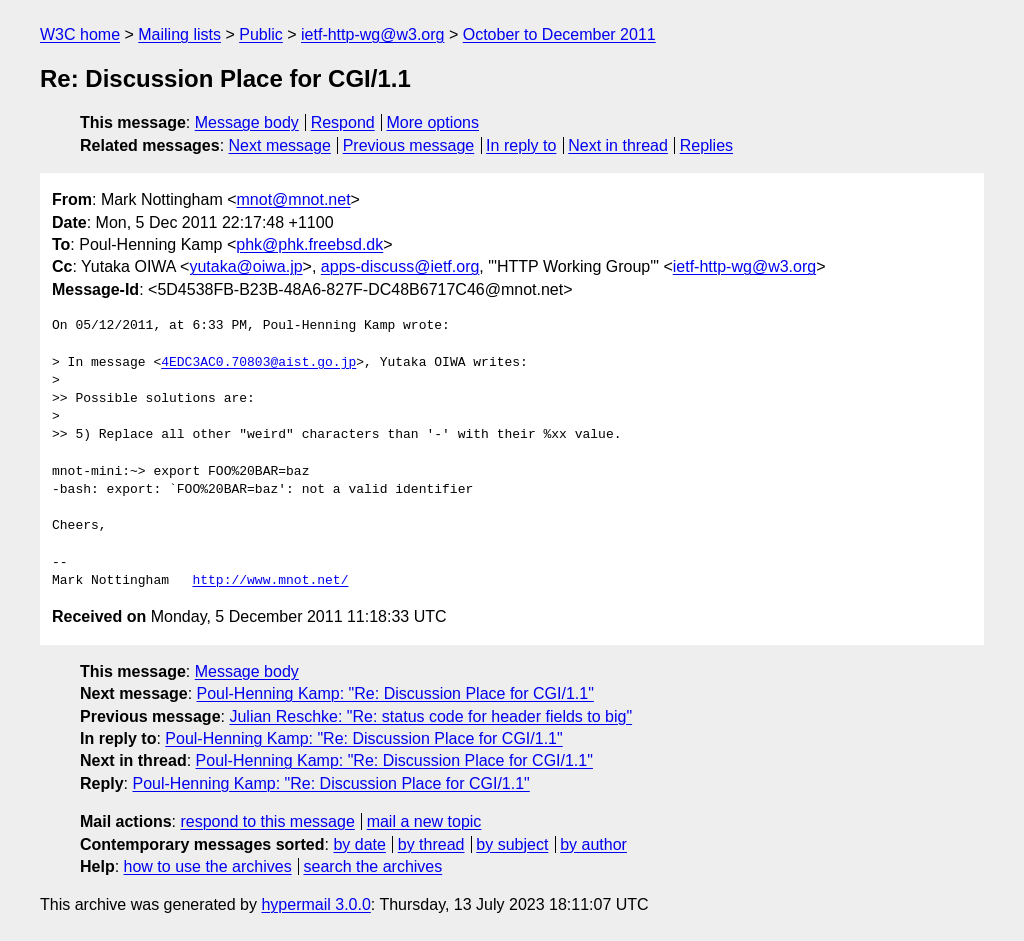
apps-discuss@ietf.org (400, 266)
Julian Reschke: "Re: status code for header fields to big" (430, 716)
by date (359, 844)
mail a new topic (424, 821)
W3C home (80, 34)
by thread (431, 844)
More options (433, 122)
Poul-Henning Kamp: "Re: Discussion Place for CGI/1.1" (395, 693)
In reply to (521, 145)
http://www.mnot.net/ (270, 581)
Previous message (409, 145)
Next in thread (618, 145)
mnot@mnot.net (294, 199)
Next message (280, 145)
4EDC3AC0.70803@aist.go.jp (258, 363)
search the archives (373, 866)
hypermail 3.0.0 (315, 904)
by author (593, 844)
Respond (343, 122)
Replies (706, 145)
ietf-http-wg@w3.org (372, 34)
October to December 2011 (559, 34)
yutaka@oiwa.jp (245, 266)
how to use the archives (208, 866)
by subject (512, 844)
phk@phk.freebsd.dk (309, 244)
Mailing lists (179, 34)
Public (261, 34)
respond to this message (267, 821)
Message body (247, 122)
